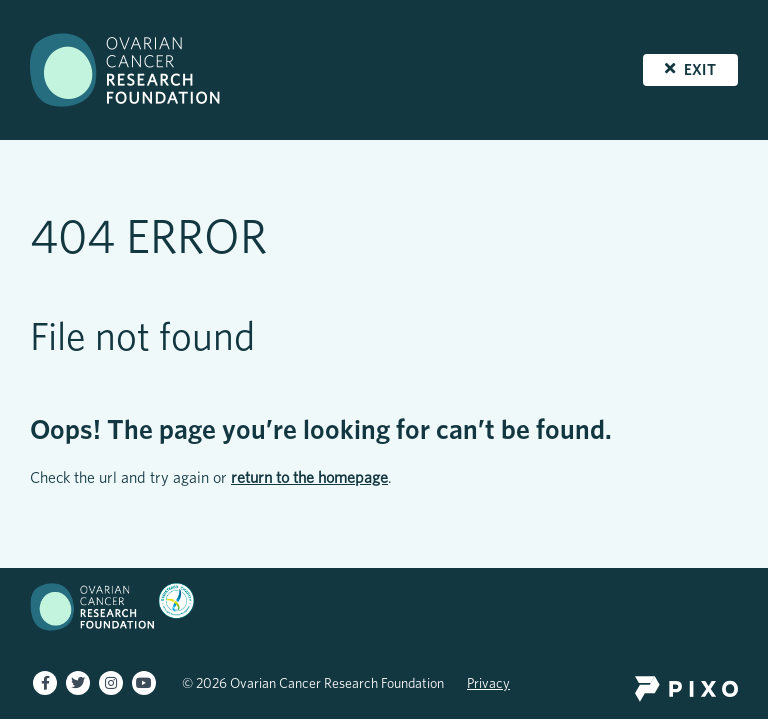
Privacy (488, 683)
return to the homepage (309, 477)
